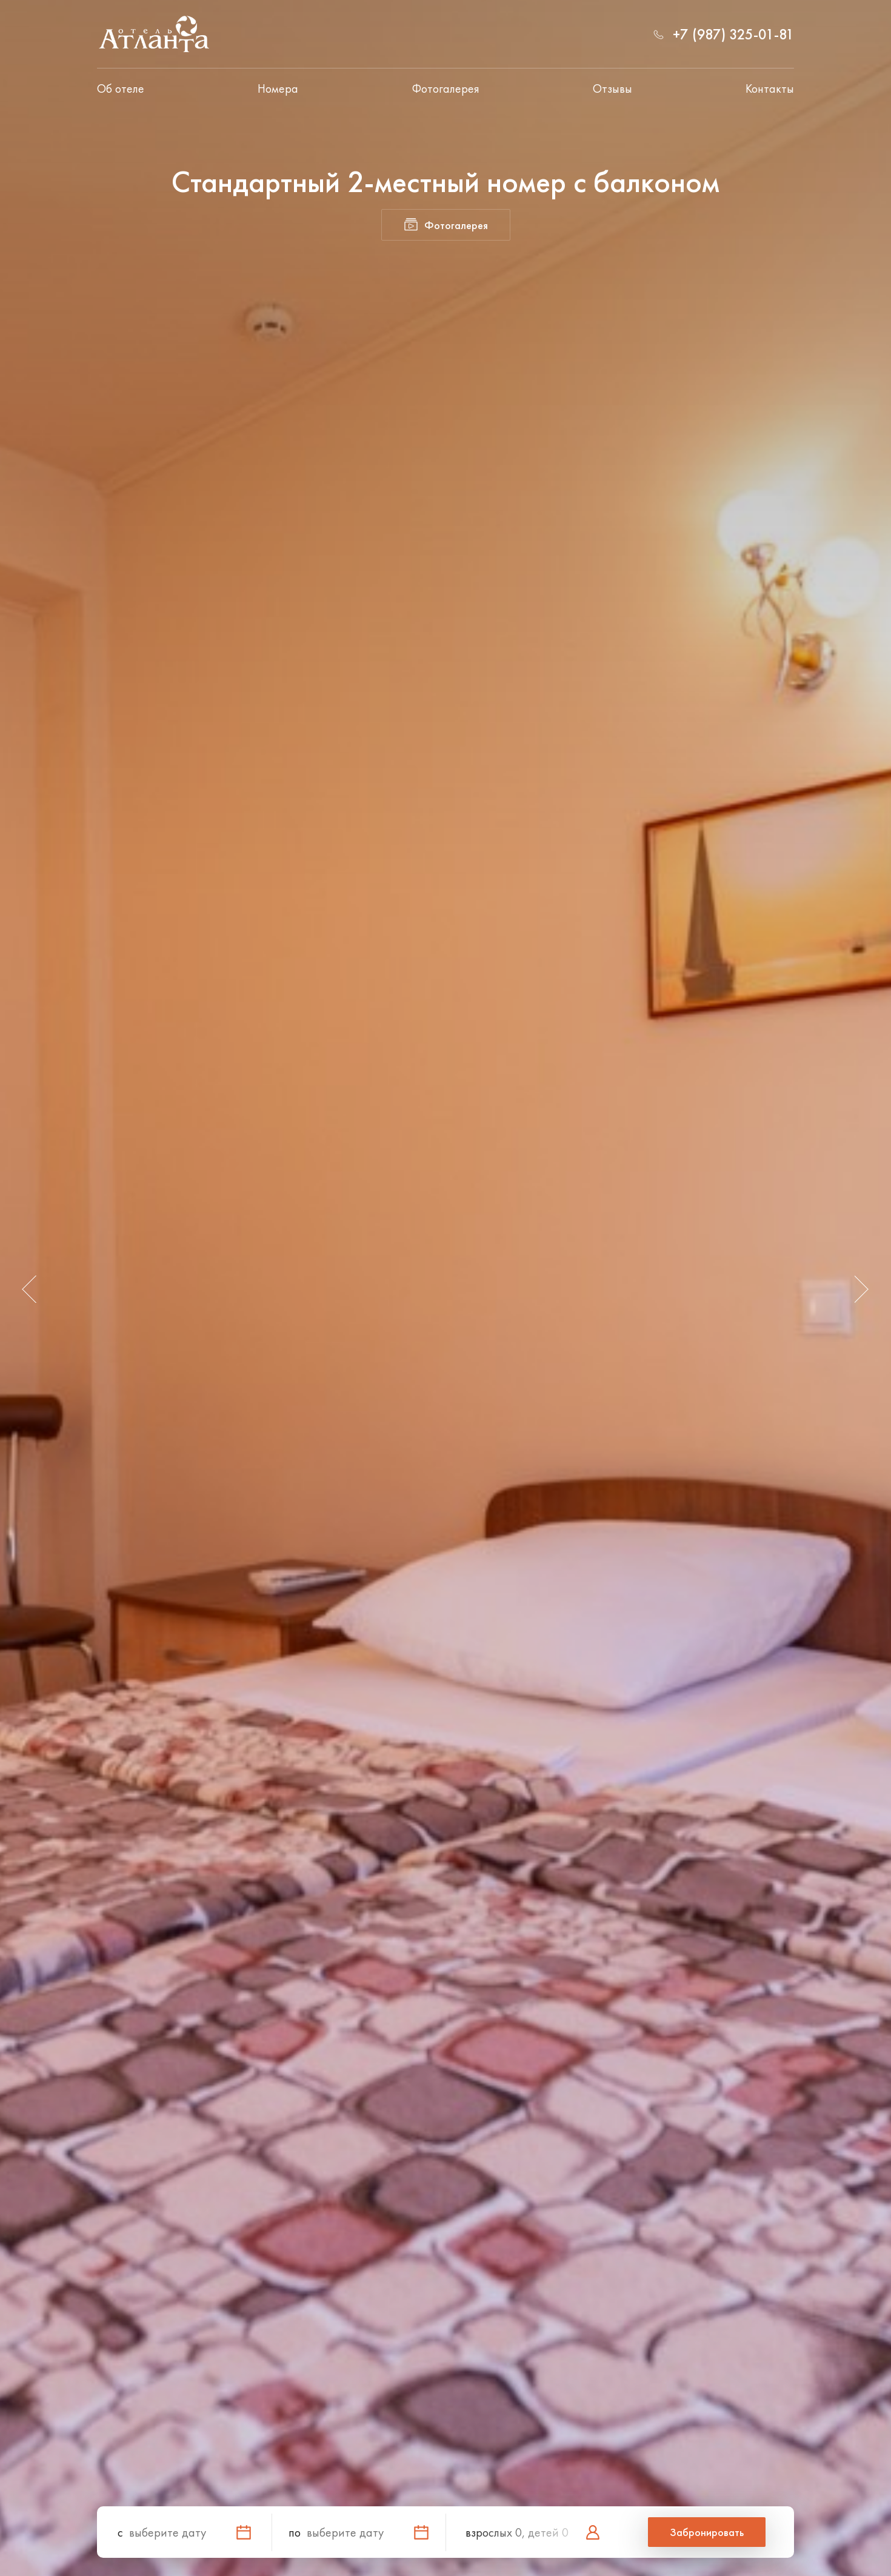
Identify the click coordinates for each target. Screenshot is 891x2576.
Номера (278, 88)
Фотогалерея (445, 88)
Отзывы (612, 88)
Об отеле (120, 88)
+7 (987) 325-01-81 (733, 34)
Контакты (770, 88)
